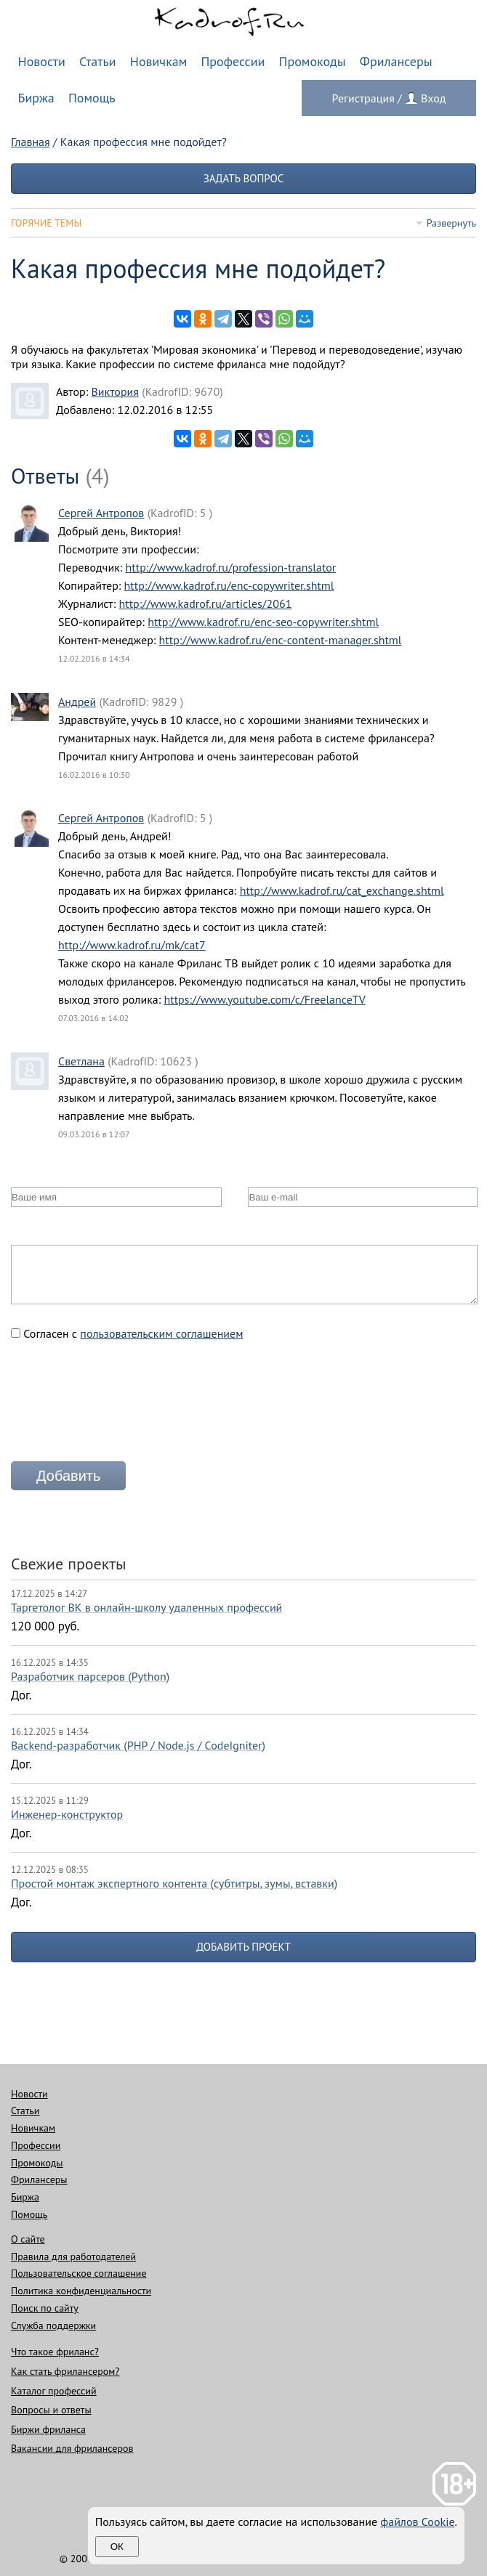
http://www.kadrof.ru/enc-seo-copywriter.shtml (263, 621)
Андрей (77, 701)
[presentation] (121, 1406)
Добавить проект (243, 1947)
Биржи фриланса (48, 2429)
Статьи (97, 61)
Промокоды (312, 61)
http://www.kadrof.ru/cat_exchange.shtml (342, 890)
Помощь (92, 97)
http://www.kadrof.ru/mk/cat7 (132, 945)
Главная (30, 141)
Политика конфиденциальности (81, 2290)
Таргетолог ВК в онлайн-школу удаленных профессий (146, 1607)
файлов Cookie (417, 2521)
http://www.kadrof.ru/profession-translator (231, 567)
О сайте (28, 2239)
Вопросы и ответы (51, 2409)
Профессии (233, 61)
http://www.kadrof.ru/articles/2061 (204, 603)
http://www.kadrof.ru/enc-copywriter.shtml (229, 585)
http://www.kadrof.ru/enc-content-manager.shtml (280, 640)
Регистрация (363, 98)
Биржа (36, 97)
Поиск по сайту (45, 2308)
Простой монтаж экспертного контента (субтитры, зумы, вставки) (174, 1883)
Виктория (114, 391)
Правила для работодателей (73, 2256)
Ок (117, 2546)
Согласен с (127, 1333)
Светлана (81, 1061)
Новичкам (159, 61)
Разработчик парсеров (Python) (90, 1676)
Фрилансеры (396, 61)
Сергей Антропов (101, 512)
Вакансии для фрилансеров (72, 2448)
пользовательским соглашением (161, 1333)
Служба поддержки (53, 2325)
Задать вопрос (244, 178)
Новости (41, 61)
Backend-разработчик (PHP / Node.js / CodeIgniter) (138, 1745)
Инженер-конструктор (67, 1814)
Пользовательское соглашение (79, 2273)
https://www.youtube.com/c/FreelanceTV (265, 999)
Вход (433, 98)
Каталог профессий (54, 2390)
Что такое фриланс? (55, 2351)
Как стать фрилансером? (65, 2371)
